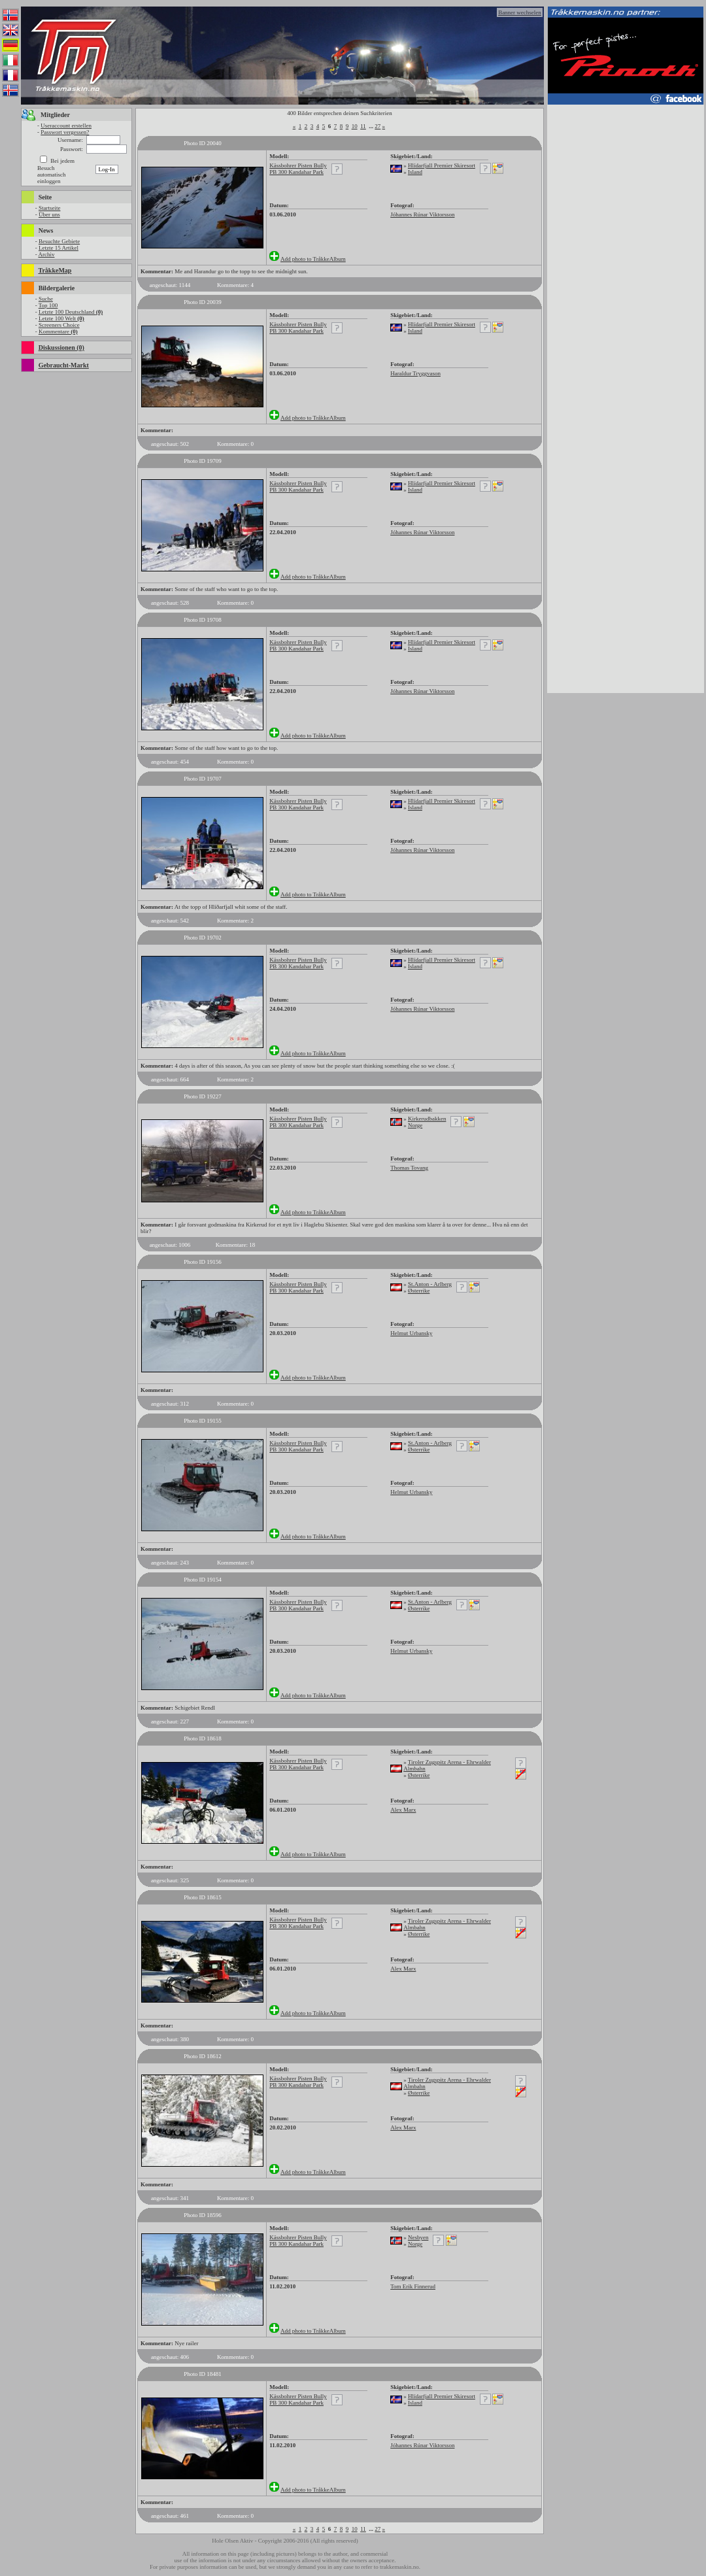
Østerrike (419, 1290)
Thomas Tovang (409, 1167)
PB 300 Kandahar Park (296, 172)
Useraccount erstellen (66, 125)
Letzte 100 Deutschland (71, 312)
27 (377, 126)
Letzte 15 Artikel (58, 248)
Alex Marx (403, 1809)
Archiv (46, 254)
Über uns (49, 214)
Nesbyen (418, 2237)
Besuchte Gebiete (59, 241)
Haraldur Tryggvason (415, 373)
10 (355, 126)
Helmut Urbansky (411, 1333)
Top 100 (48, 305)
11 (363, 126)
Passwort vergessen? (65, 132)
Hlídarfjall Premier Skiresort (441, 165)
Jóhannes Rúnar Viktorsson (422, 214)
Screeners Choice (59, 325)
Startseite (50, 208)
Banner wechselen (519, 12)
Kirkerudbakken (427, 1118)
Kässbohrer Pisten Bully (298, 165)
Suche (46, 299)
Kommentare (58, 331)
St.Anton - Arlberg (430, 1284)
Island (415, 172)
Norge (415, 1125)
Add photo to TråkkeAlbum (313, 259)
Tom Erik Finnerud (412, 2286)
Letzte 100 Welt (61, 318)
